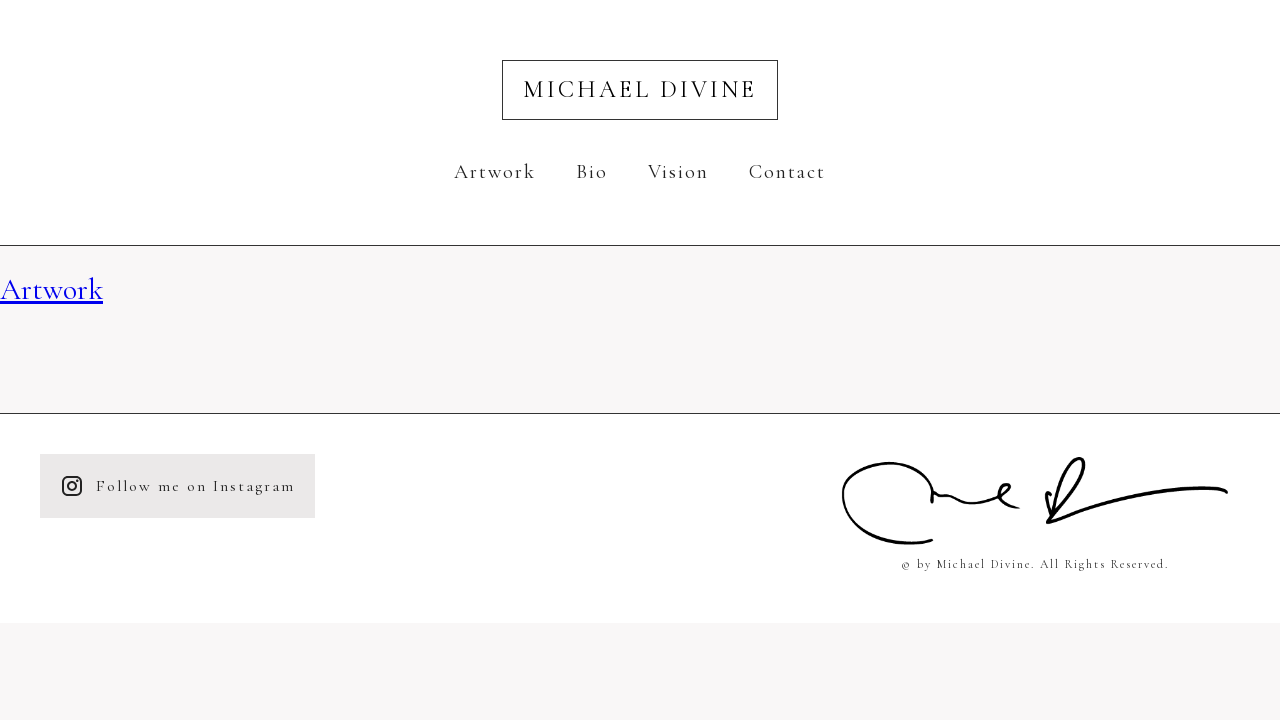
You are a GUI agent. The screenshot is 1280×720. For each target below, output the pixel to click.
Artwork (495, 172)
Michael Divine (640, 89)
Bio (592, 172)
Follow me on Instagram (177, 486)
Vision (678, 172)
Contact (787, 172)
